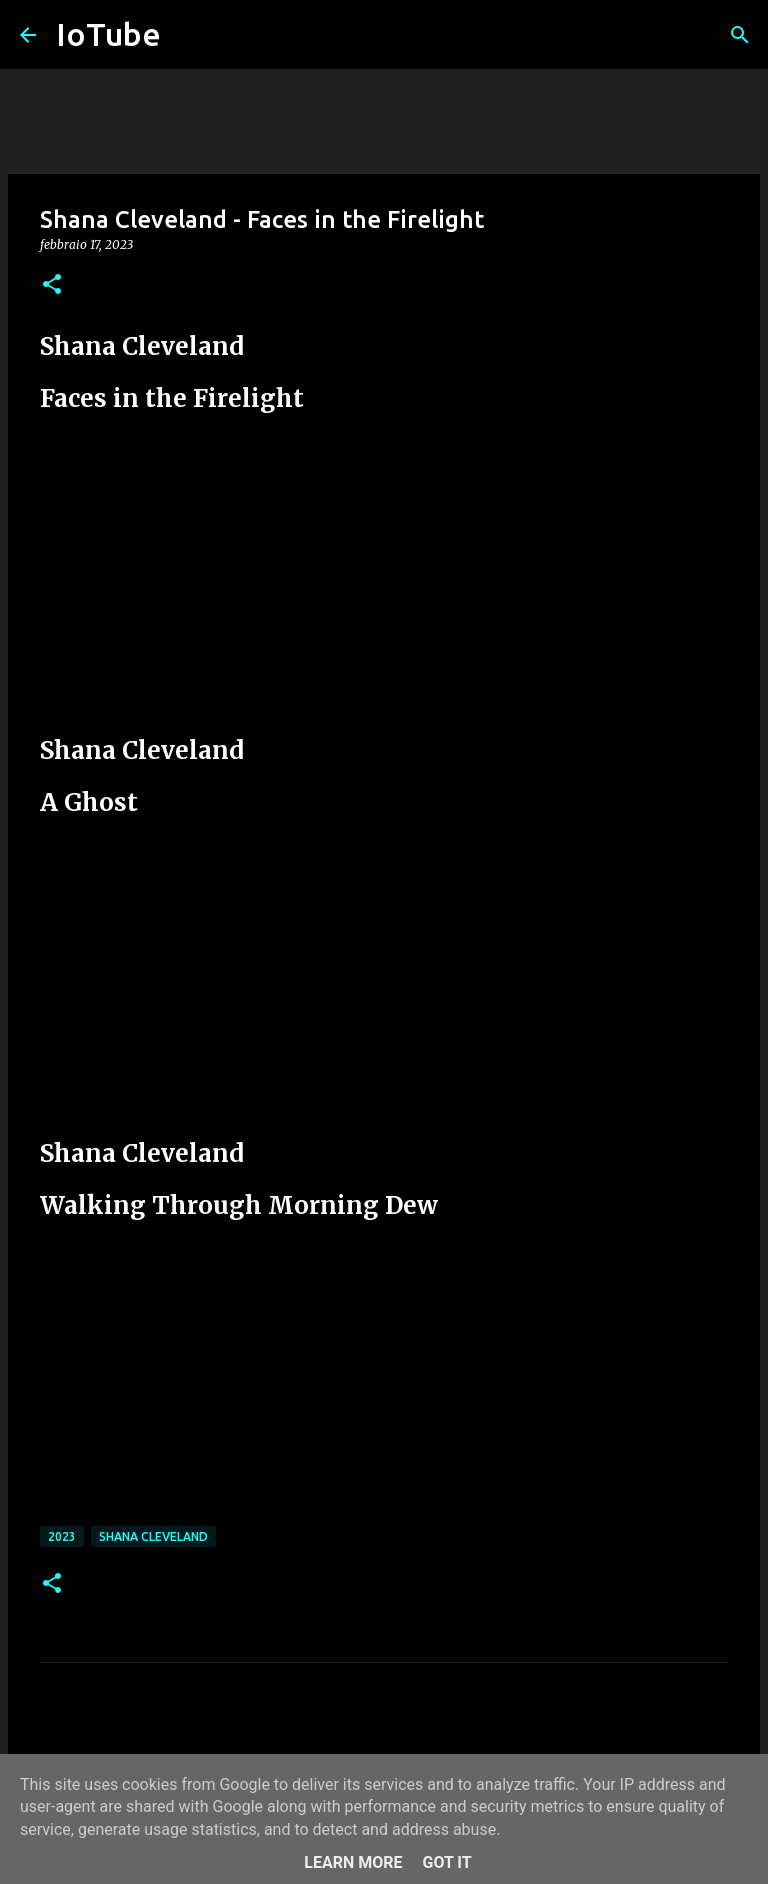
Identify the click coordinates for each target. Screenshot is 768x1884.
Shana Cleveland (153, 1536)
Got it (446, 1862)
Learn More (353, 1862)
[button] (52, 285)
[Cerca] (740, 35)
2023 (62, 1536)
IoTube (108, 34)
